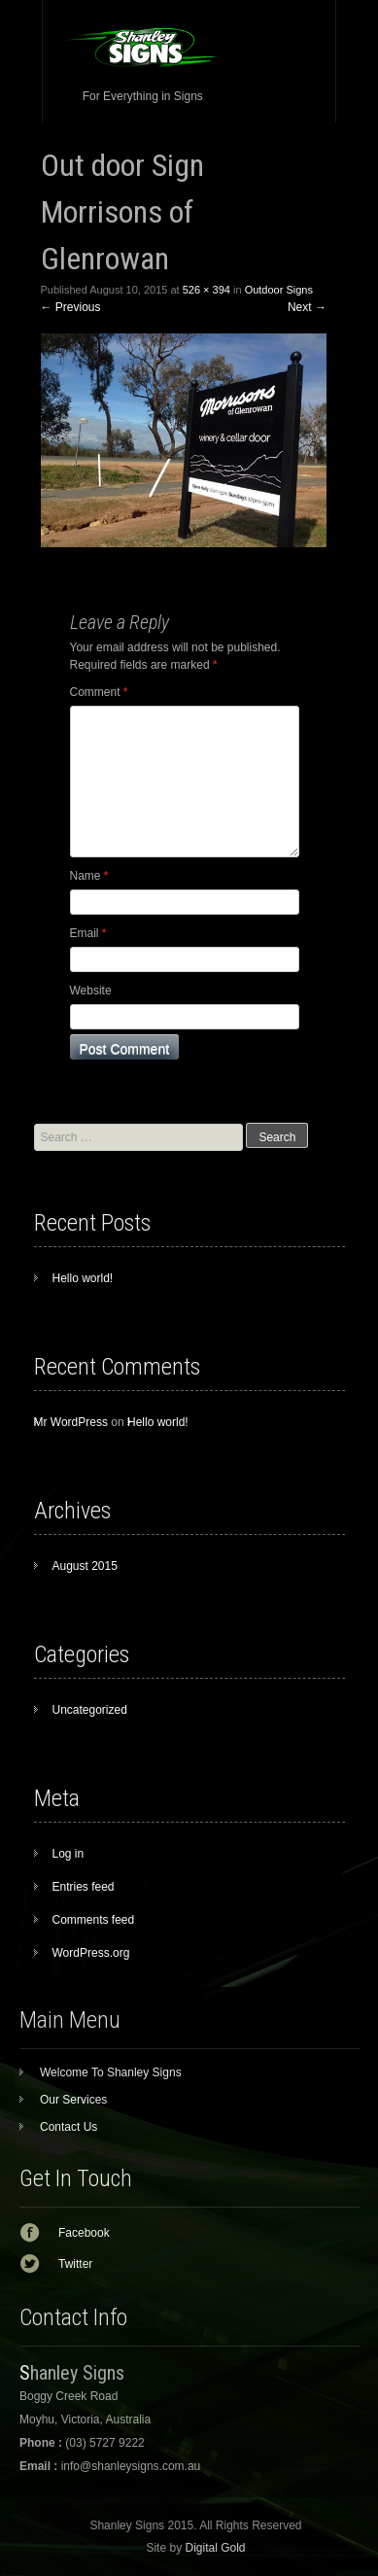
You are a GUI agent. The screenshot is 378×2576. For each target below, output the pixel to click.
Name (89, 876)
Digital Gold (215, 2548)
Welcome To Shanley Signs (111, 2072)
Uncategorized (89, 1710)
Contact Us (68, 2127)
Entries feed (83, 1887)
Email (88, 933)
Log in (68, 1854)
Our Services (73, 2099)
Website (91, 990)
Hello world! (83, 1278)
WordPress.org (91, 1953)
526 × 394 (206, 290)
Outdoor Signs (279, 290)
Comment (99, 692)
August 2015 (85, 1566)
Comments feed (93, 1920)
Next (307, 307)
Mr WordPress (71, 1422)
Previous (71, 307)
